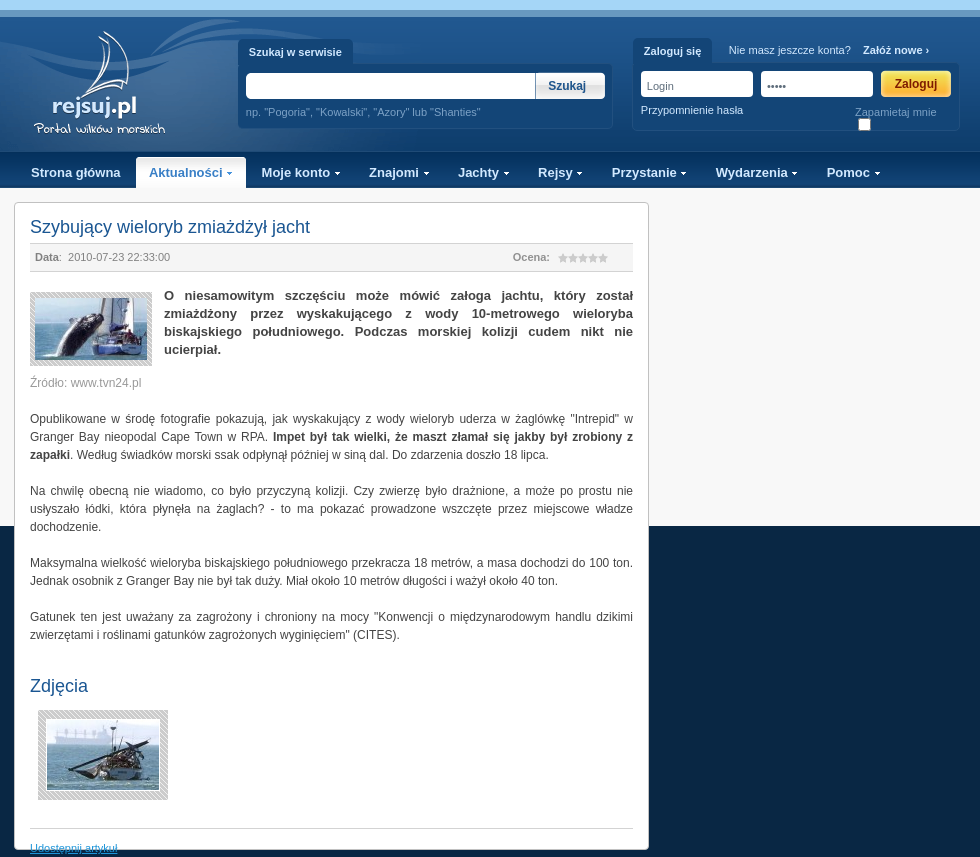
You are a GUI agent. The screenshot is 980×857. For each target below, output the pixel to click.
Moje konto (301, 172)
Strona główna (76, 172)
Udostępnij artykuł (73, 848)
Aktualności (191, 172)
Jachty (484, 172)
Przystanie (650, 172)
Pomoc (854, 172)
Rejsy (560, 172)
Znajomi (399, 172)
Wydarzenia (757, 172)
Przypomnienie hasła (692, 110)
